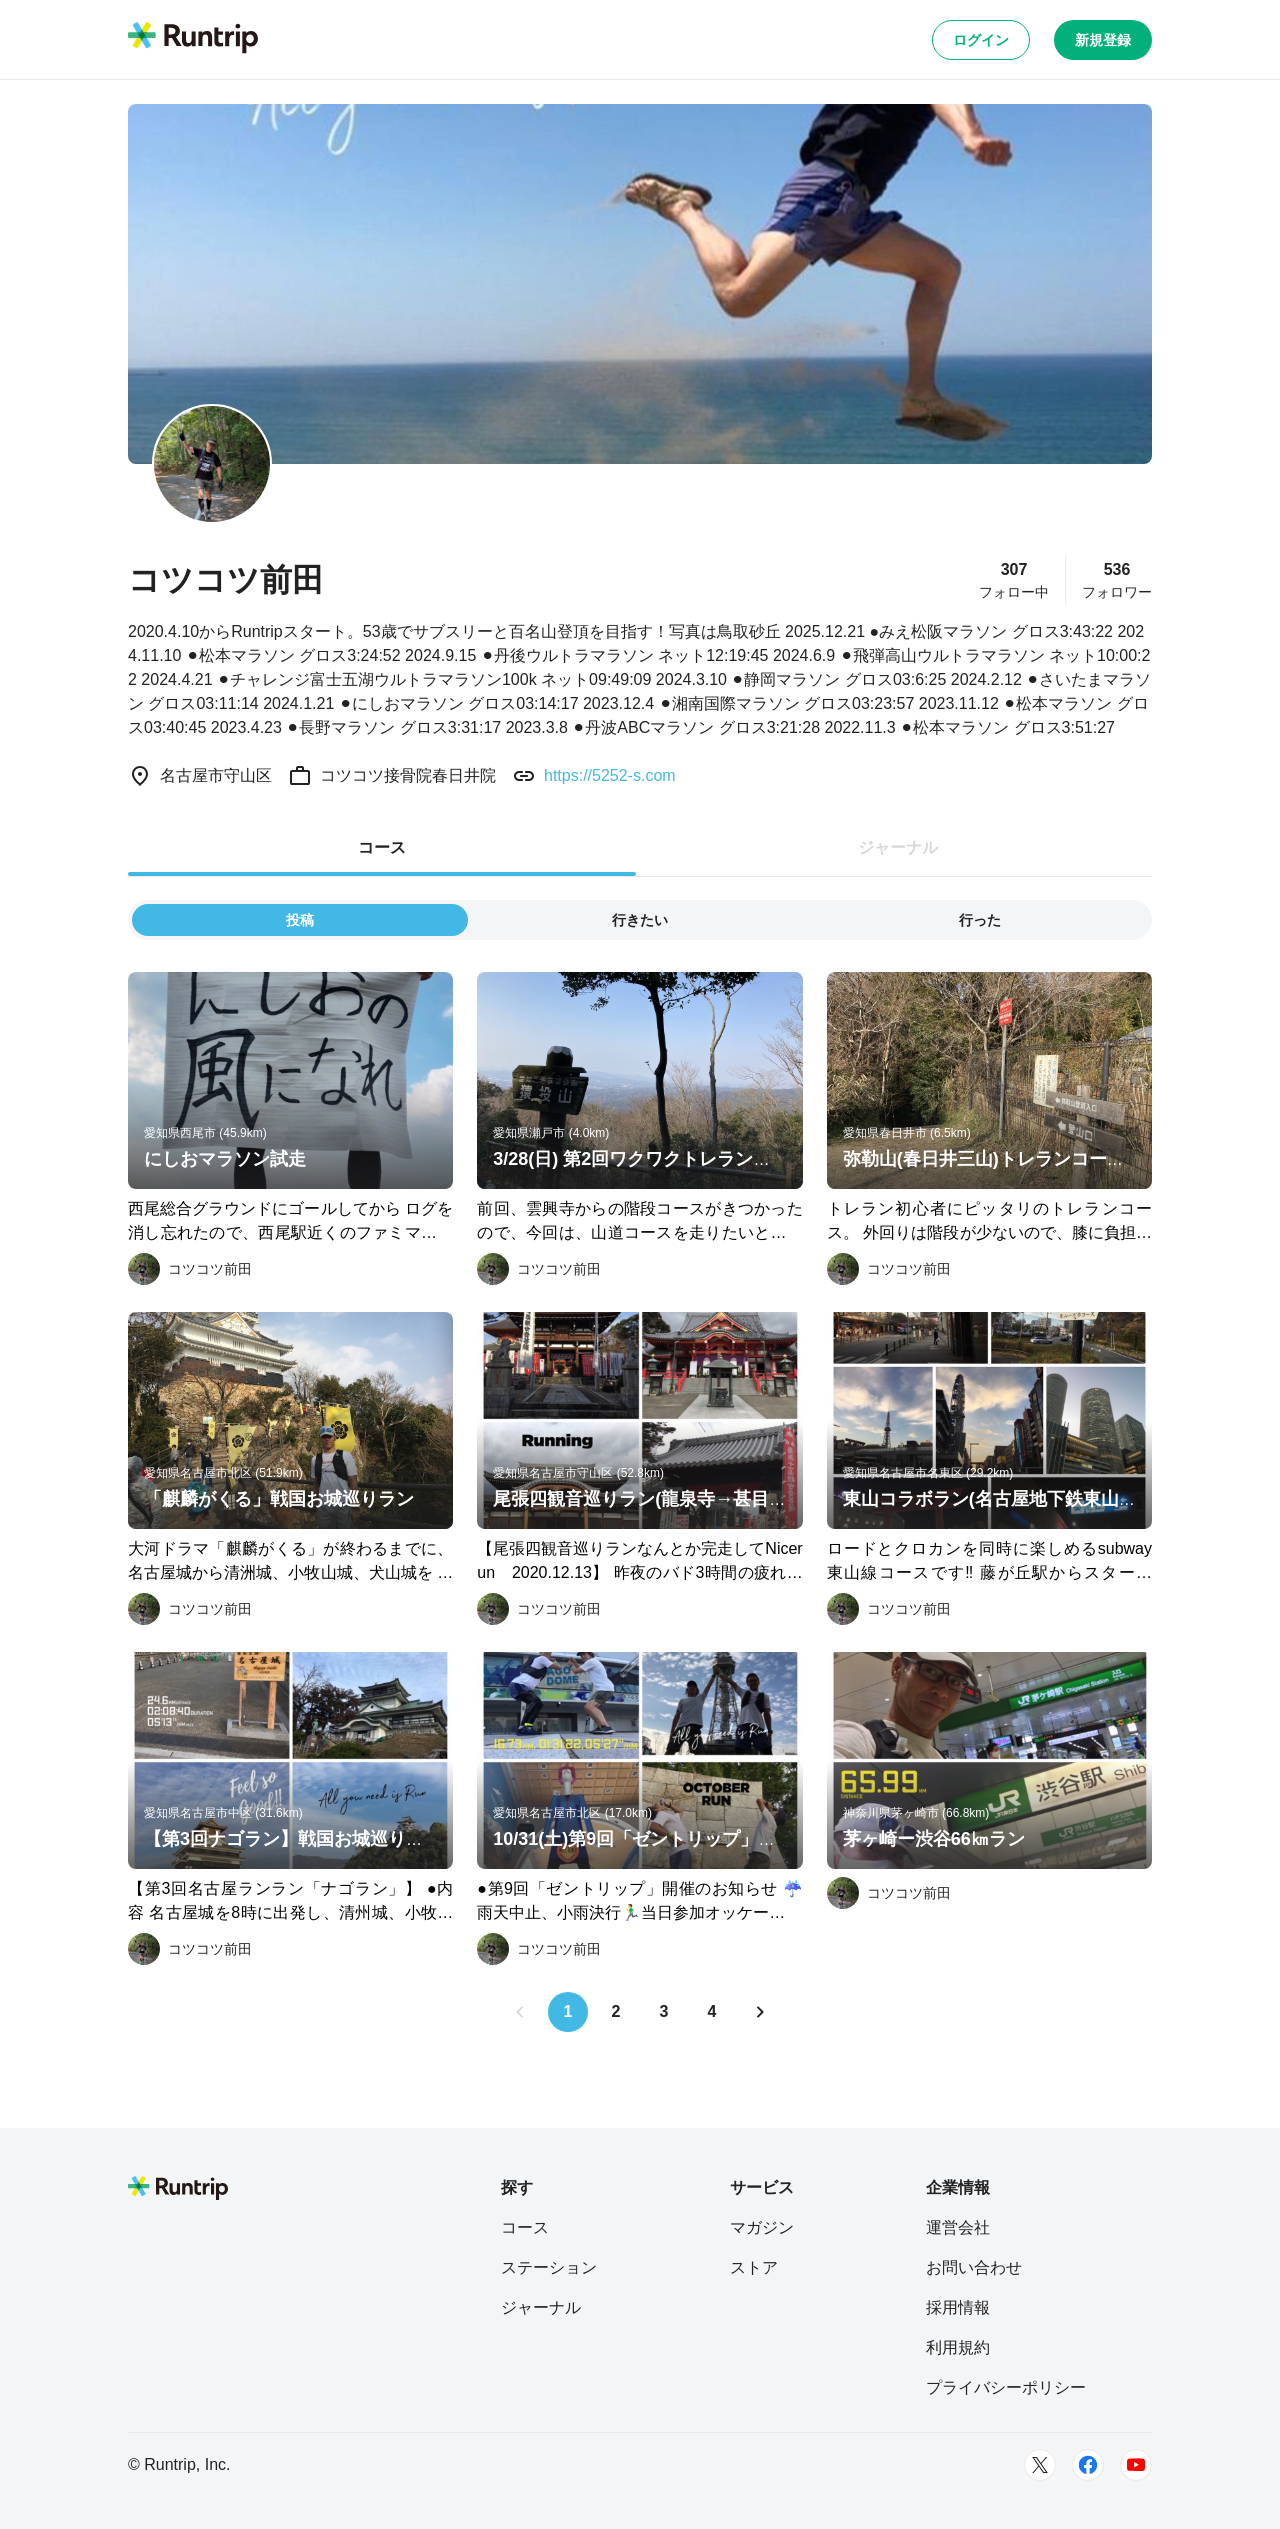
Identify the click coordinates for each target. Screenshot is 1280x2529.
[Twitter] (1040, 2465)
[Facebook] (1088, 2465)
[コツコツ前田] (190, 1269)
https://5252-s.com (610, 775)
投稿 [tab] (300, 920)
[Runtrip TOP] (193, 39)
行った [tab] (980, 920)
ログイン (981, 40)
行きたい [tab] (640, 920)
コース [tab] (382, 847)
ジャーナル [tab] (898, 847)
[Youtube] (1136, 2465)
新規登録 (1103, 40)
